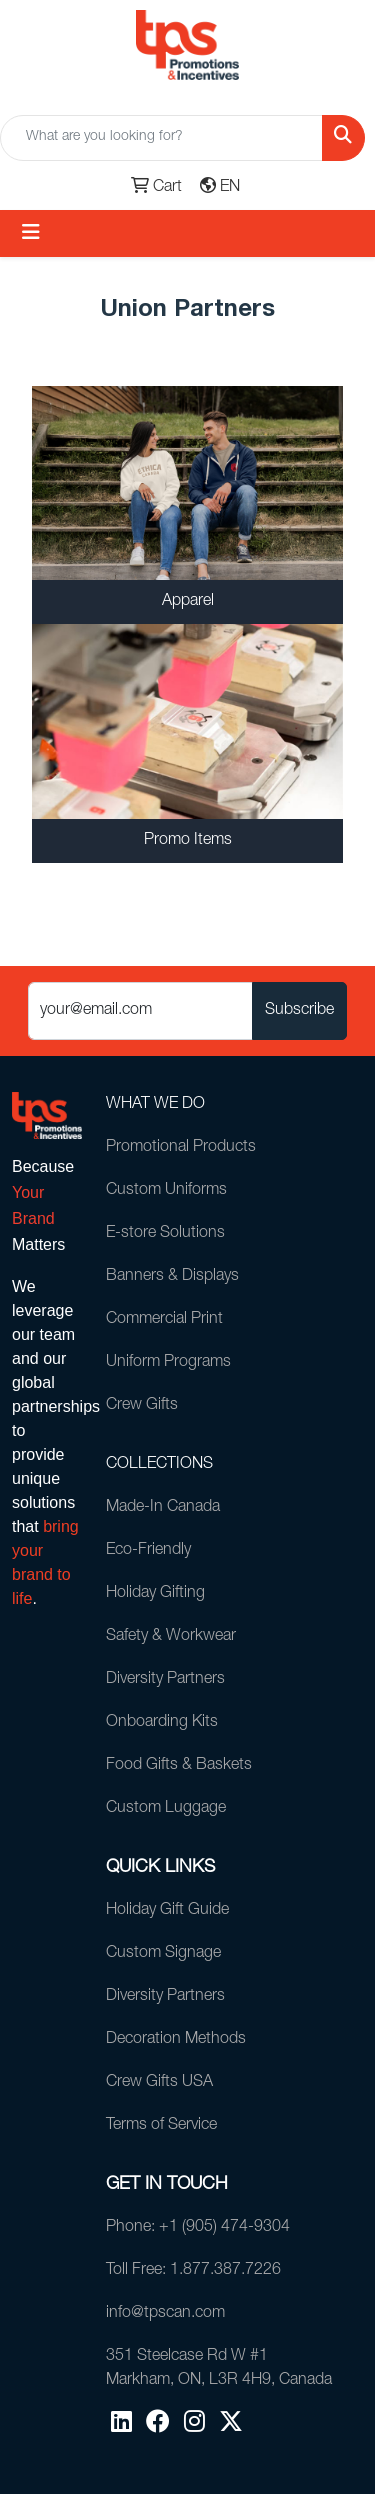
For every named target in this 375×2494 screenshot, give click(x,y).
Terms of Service (161, 2126)
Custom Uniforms (166, 1191)
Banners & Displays (172, 1277)
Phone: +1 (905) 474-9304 (198, 2228)
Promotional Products (181, 1148)
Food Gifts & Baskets (179, 1766)
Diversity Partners (165, 1680)
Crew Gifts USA (159, 2083)
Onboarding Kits (162, 1723)
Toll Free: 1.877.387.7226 (193, 2271)
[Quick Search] (161, 138)
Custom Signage (163, 1954)
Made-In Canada (163, 1508)
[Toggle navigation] (31, 233)
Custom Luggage (166, 1809)
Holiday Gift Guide (167, 1911)
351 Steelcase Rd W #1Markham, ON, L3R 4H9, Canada (219, 2369)
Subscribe (299, 1011)
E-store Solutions (165, 1234)
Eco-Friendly (148, 1551)
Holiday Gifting (155, 1594)
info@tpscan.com (165, 2314)
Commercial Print (164, 1320)
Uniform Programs (168, 1363)
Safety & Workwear (171, 1637)
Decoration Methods (176, 2040)
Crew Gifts (142, 1406)
